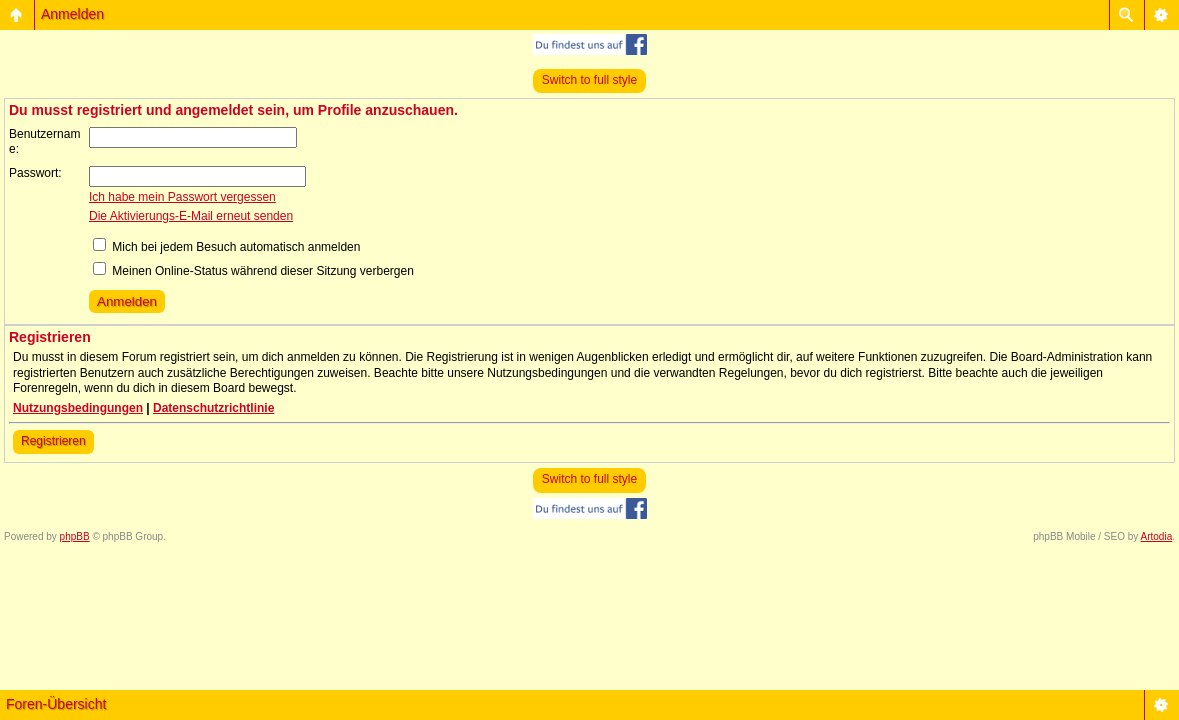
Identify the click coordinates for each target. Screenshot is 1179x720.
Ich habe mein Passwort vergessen (182, 197)
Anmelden (72, 14)
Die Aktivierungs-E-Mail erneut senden (191, 216)
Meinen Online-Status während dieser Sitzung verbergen (253, 271)
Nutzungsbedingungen (78, 408)
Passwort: (35, 173)
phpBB (75, 536)
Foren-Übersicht (56, 704)
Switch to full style (589, 80)
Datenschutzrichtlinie (213, 408)
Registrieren (53, 441)
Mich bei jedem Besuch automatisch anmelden (226, 247)
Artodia (1157, 536)
